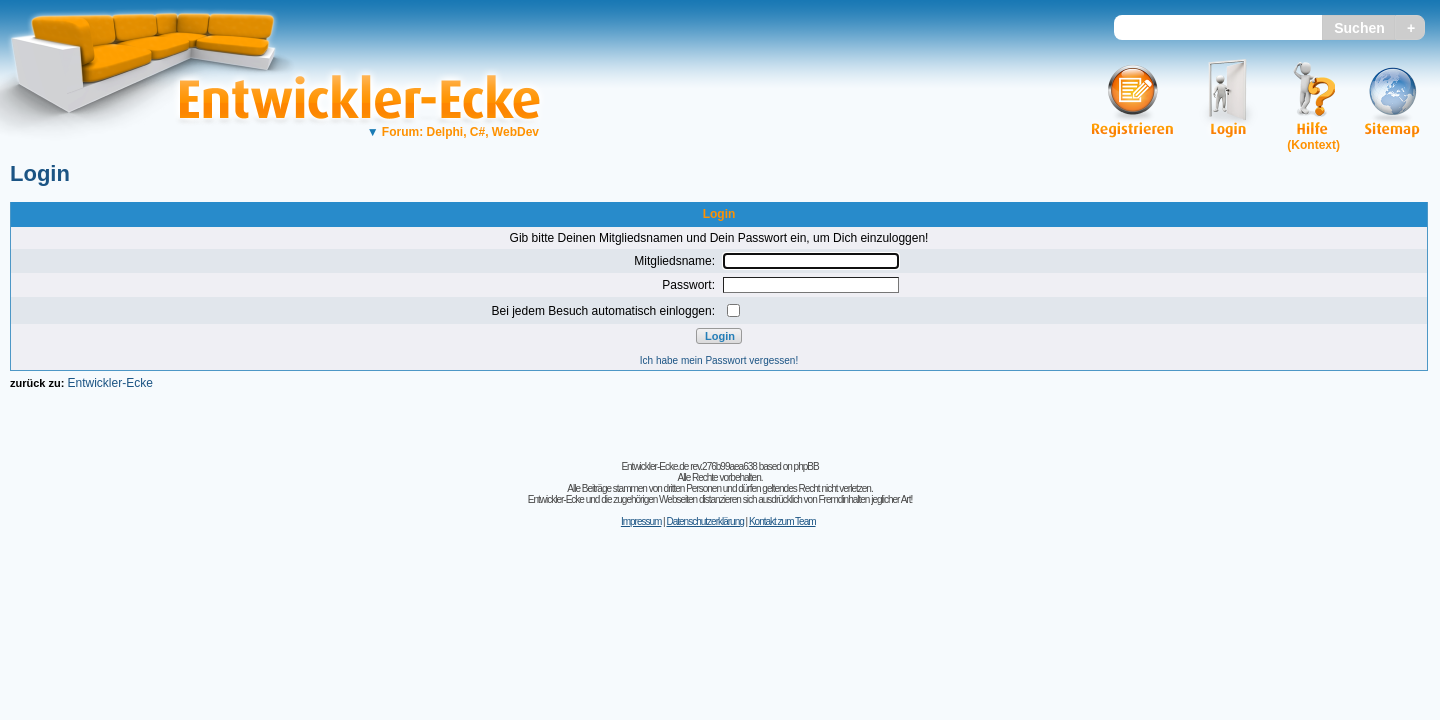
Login (40, 173)
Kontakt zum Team (782, 521)
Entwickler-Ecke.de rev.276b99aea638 (688, 466)
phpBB (806, 466)
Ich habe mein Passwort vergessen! (719, 360)
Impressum (641, 521)
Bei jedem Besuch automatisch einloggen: (603, 311)
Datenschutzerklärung (704, 521)
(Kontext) (1313, 145)
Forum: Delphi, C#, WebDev (453, 132)
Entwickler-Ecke (109, 383)
